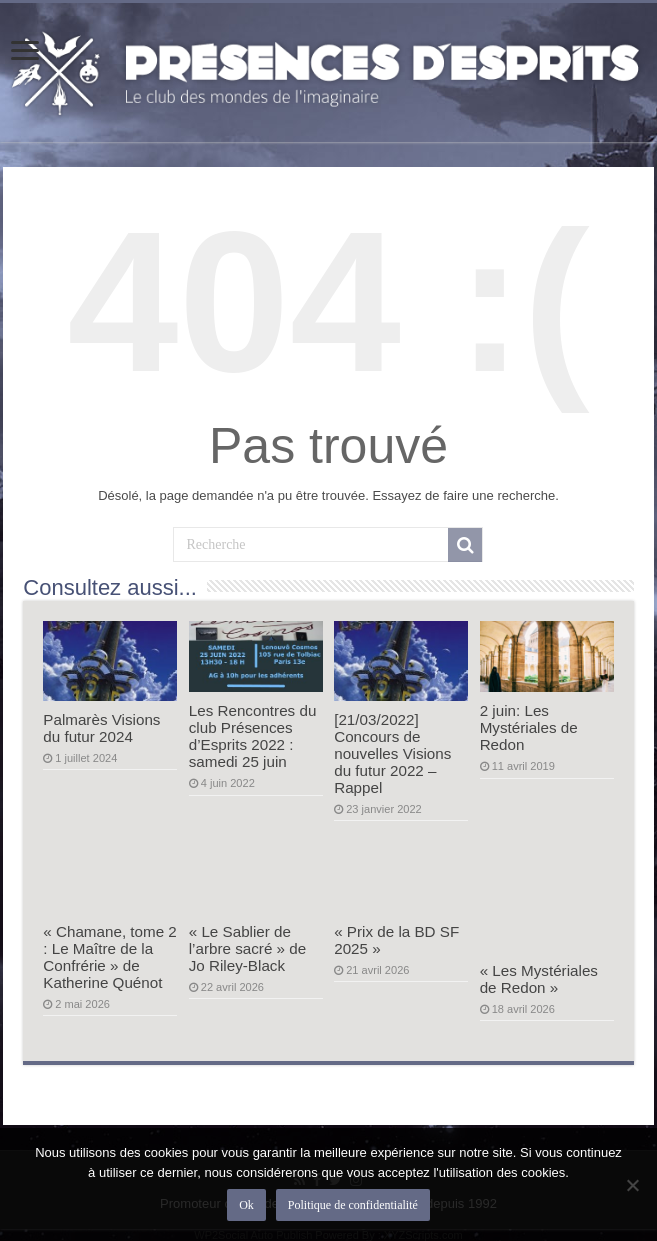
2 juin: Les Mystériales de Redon (529, 727)
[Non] (632, 1185)
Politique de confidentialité (353, 1205)
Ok (246, 1205)
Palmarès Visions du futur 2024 (101, 728)
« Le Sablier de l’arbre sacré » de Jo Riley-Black (247, 948)
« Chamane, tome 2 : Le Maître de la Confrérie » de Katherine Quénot (110, 957)
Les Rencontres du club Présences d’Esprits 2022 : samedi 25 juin (253, 736)
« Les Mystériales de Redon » (539, 979)
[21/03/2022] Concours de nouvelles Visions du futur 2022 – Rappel (392, 753)
